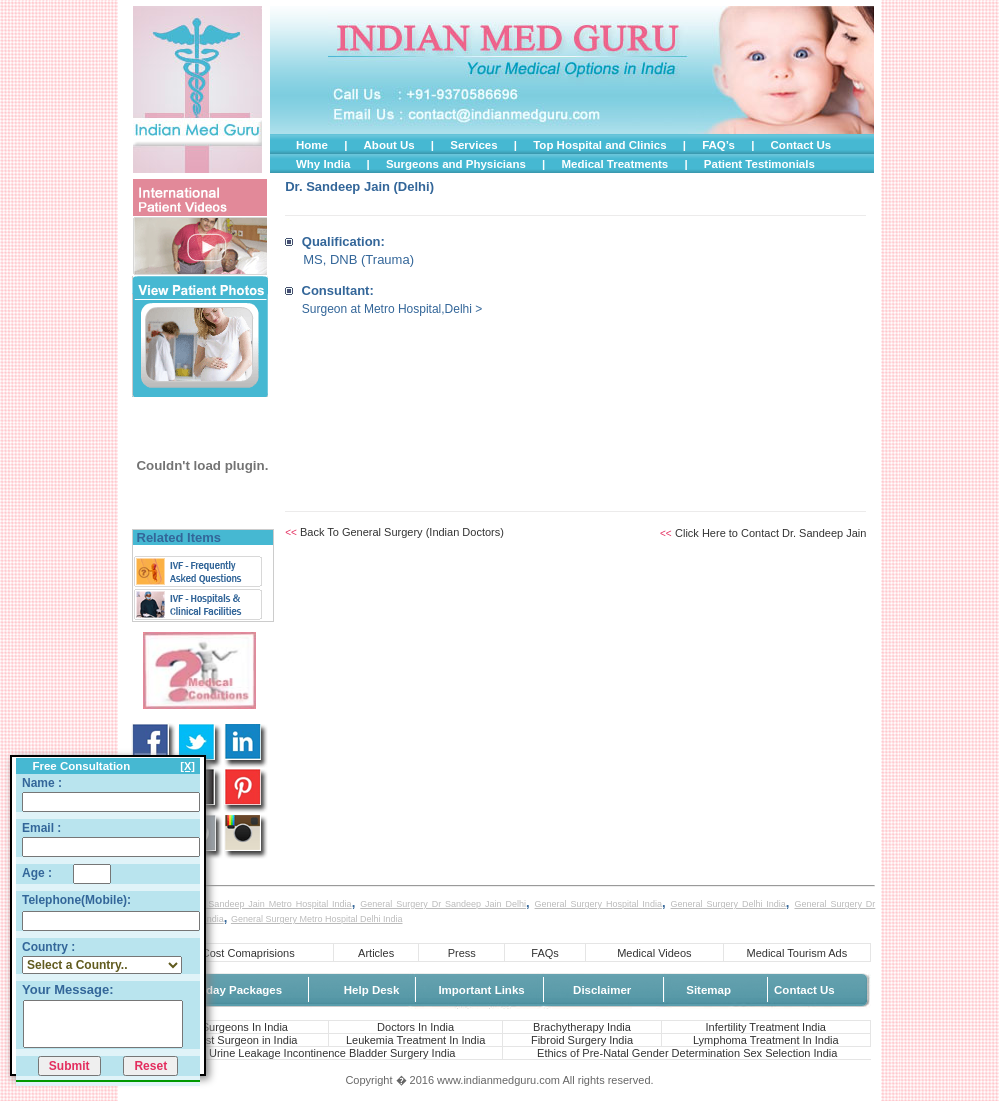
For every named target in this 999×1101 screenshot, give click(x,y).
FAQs (545, 953)
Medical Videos (654, 953)
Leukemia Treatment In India (415, 1040)
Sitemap (708, 990)
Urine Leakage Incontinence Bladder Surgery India (332, 1053)
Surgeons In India (245, 1027)
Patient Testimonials (759, 164)
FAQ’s (718, 145)
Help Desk (372, 990)
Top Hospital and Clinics (599, 145)
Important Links (481, 990)
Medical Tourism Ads (797, 953)
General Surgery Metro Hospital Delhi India (317, 919)
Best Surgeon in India (244, 1040)
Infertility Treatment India (766, 1027)
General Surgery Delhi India (728, 904)
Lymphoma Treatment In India (766, 1040)
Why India (323, 164)
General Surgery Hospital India (598, 904)
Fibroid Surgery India (582, 1040)
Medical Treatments (614, 164)
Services (473, 145)
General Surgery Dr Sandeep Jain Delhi (443, 904)
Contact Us (801, 145)
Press (462, 953)
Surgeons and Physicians (456, 164)
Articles (376, 953)
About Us (389, 145)
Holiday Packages (233, 990)
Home (312, 145)
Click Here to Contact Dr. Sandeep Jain (770, 533)
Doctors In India (415, 1027)
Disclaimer (602, 990)
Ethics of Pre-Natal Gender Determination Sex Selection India (687, 1053)
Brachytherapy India (582, 1027)
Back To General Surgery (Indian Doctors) (402, 532)
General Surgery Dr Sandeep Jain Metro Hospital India (238, 904)
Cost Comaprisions (248, 953)
